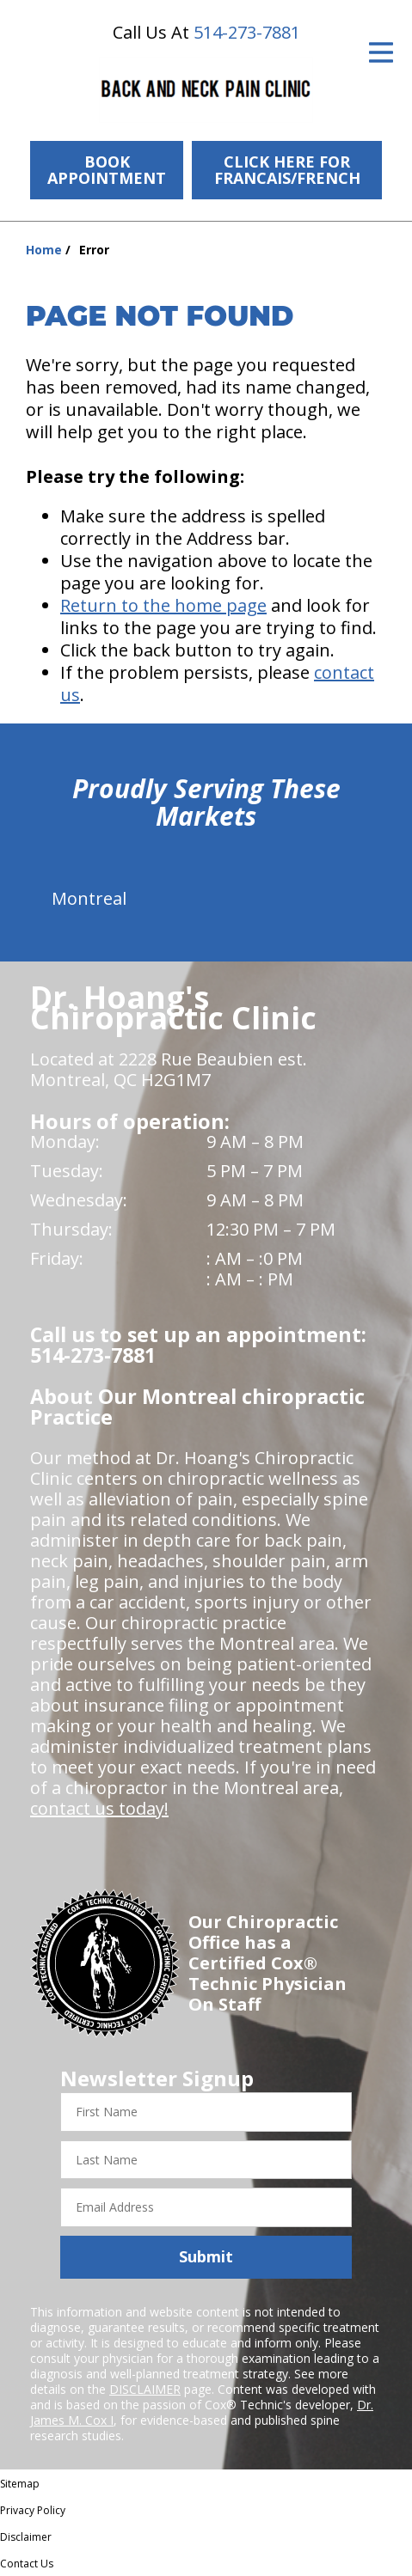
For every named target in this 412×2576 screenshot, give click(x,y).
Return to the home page (163, 605)
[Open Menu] (381, 52)
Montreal (89, 898)
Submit (206, 2256)
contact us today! (99, 1808)
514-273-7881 (247, 32)
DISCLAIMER (145, 2389)
